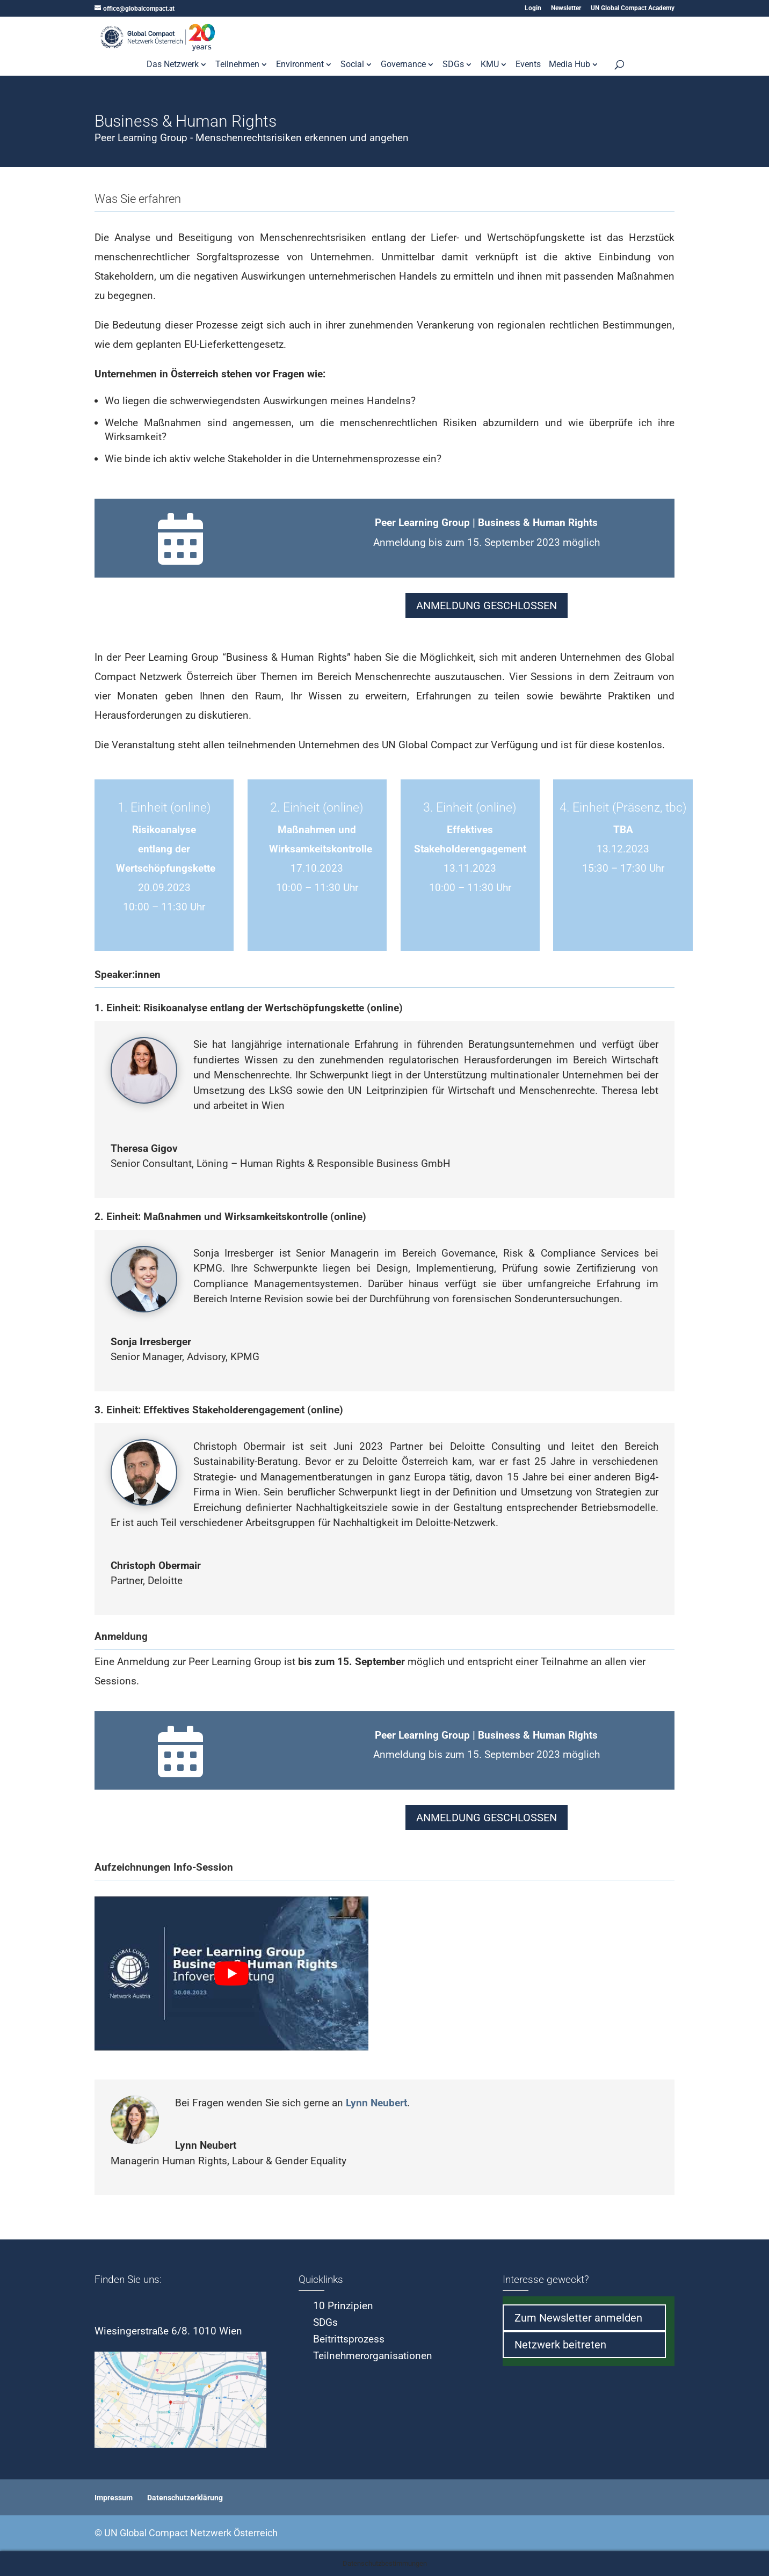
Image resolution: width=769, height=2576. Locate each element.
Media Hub (569, 65)
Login (533, 8)
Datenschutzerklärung (185, 2497)
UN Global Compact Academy (632, 8)
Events (528, 65)
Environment (300, 65)
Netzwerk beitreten (560, 2344)
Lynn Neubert (376, 2103)
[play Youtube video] (231, 1973)
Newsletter (566, 8)
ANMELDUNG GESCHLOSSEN (486, 605)
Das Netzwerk (173, 65)
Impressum (114, 2497)
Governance (403, 65)
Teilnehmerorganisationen (372, 2355)
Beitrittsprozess (348, 2339)
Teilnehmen (237, 65)
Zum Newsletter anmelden (578, 2317)
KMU (490, 65)
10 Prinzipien (343, 2306)
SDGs (453, 65)
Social (352, 65)
